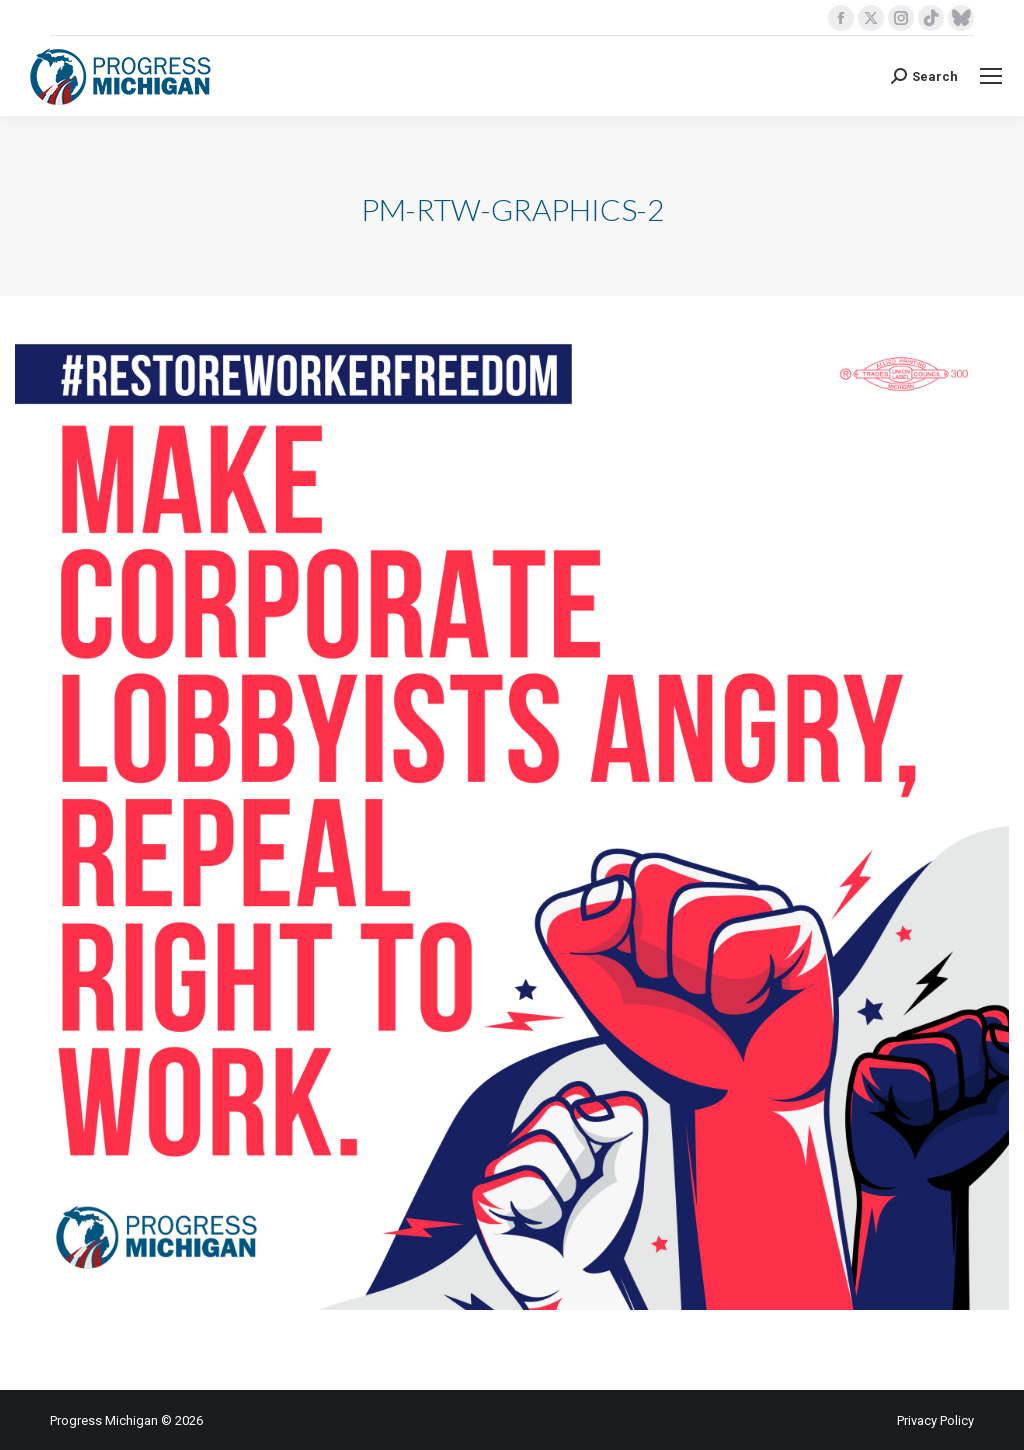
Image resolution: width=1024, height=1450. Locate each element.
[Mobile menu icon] (991, 76)
